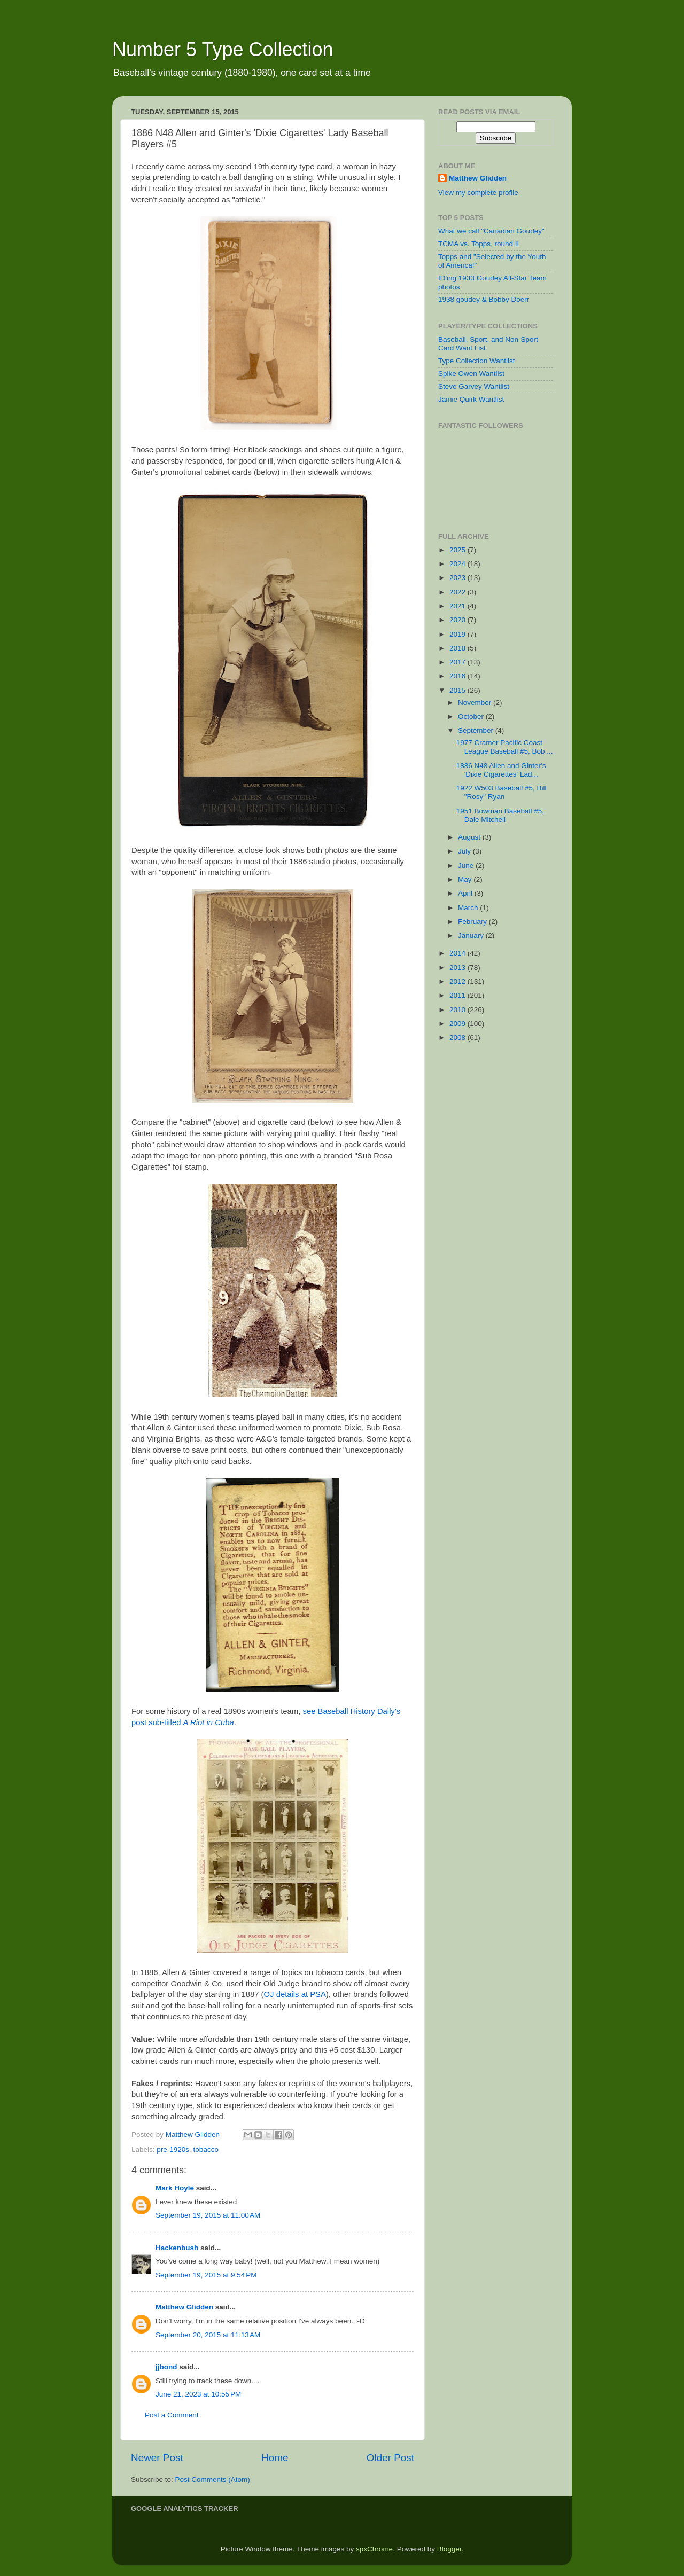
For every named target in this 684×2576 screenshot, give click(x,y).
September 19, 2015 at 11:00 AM (208, 2215)
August (470, 837)
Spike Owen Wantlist (471, 374)
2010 (458, 1010)
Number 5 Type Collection (222, 49)
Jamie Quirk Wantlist (471, 399)
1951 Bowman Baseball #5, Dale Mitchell (500, 815)
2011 (458, 995)
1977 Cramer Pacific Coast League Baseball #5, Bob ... (504, 747)
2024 (458, 564)
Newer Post (157, 2457)
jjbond (166, 2367)
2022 (458, 592)
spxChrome (374, 2549)
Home (274, 2457)
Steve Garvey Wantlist (473, 386)
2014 (458, 953)
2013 (458, 968)
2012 (458, 981)
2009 (458, 1024)
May (465, 879)
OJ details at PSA (295, 1994)
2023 (458, 578)
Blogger (449, 2549)
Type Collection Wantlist (476, 361)
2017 (458, 662)
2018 (458, 648)
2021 (458, 606)
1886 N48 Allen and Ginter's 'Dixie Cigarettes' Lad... (501, 770)
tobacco (206, 2150)
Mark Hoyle (175, 2188)
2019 (458, 634)
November (475, 703)
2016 (458, 676)
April (466, 893)
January (472, 935)
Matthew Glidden (184, 2307)
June (467, 866)
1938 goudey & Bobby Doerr (483, 299)
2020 (458, 620)
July (465, 851)
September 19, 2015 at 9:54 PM (206, 2275)
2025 (458, 550)
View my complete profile (478, 193)
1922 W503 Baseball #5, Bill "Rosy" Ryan (501, 792)
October (472, 716)
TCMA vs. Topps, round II (478, 244)
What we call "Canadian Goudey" (491, 231)
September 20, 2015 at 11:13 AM (208, 2335)
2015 (458, 690)
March (469, 908)
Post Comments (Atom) (212, 2480)
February (473, 922)
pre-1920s (173, 2150)
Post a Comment (172, 2415)
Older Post (390, 2457)
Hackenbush (177, 2248)
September (476, 730)
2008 (458, 1037)
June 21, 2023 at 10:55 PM (198, 2394)
